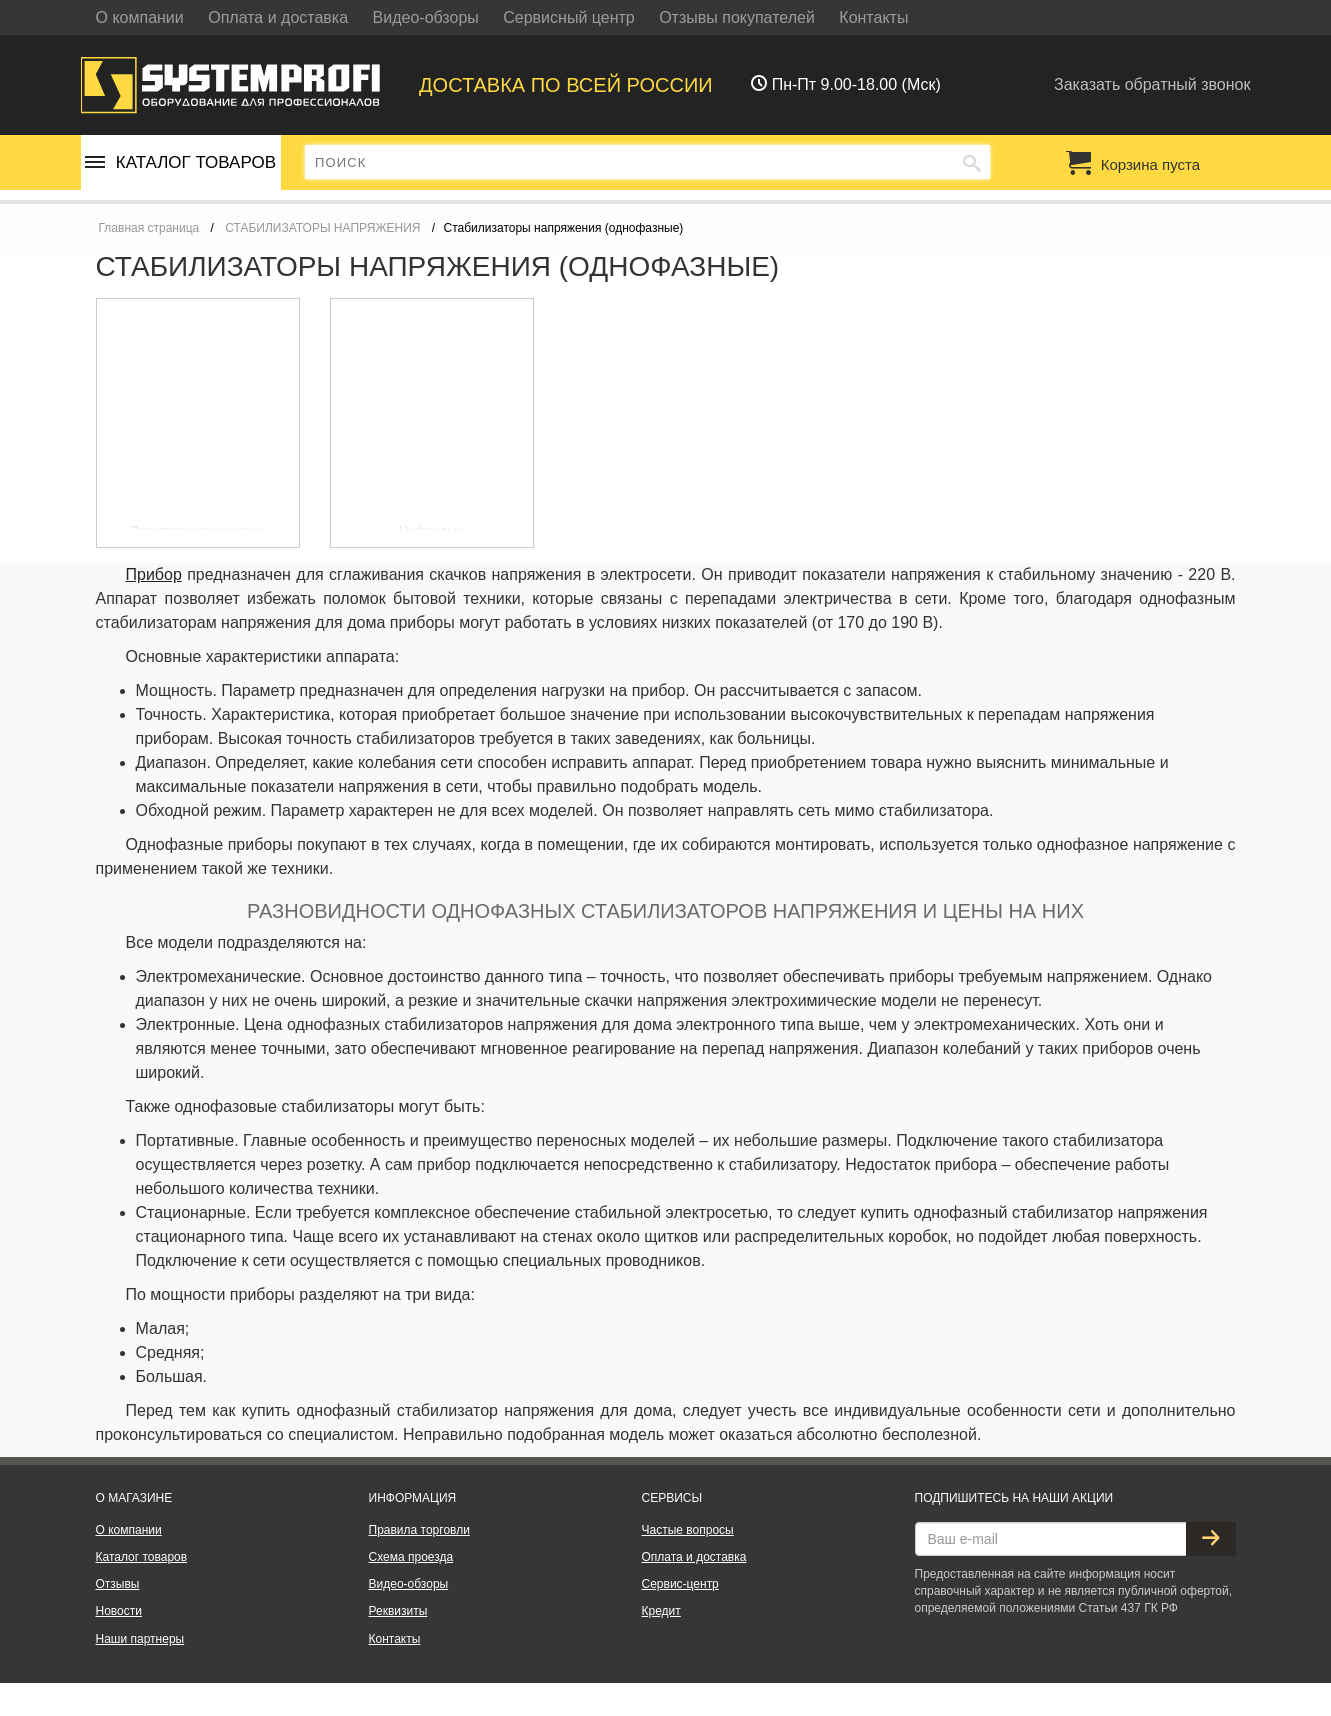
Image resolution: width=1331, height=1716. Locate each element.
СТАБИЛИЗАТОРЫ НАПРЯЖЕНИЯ (322, 228)
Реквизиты (398, 1611)
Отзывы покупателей (737, 17)
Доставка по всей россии (566, 85)
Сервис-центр (680, 1584)
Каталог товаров (180, 162)
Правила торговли (419, 1530)
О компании (140, 17)
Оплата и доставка (278, 17)
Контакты (873, 17)
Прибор (154, 574)
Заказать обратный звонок (1152, 84)
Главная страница (149, 228)
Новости (119, 1611)
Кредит (661, 1611)
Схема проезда (411, 1557)
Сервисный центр (568, 17)
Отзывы (118, 1584)
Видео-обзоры (426, 17)
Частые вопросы (688, 1530)
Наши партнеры (140, 1639)
